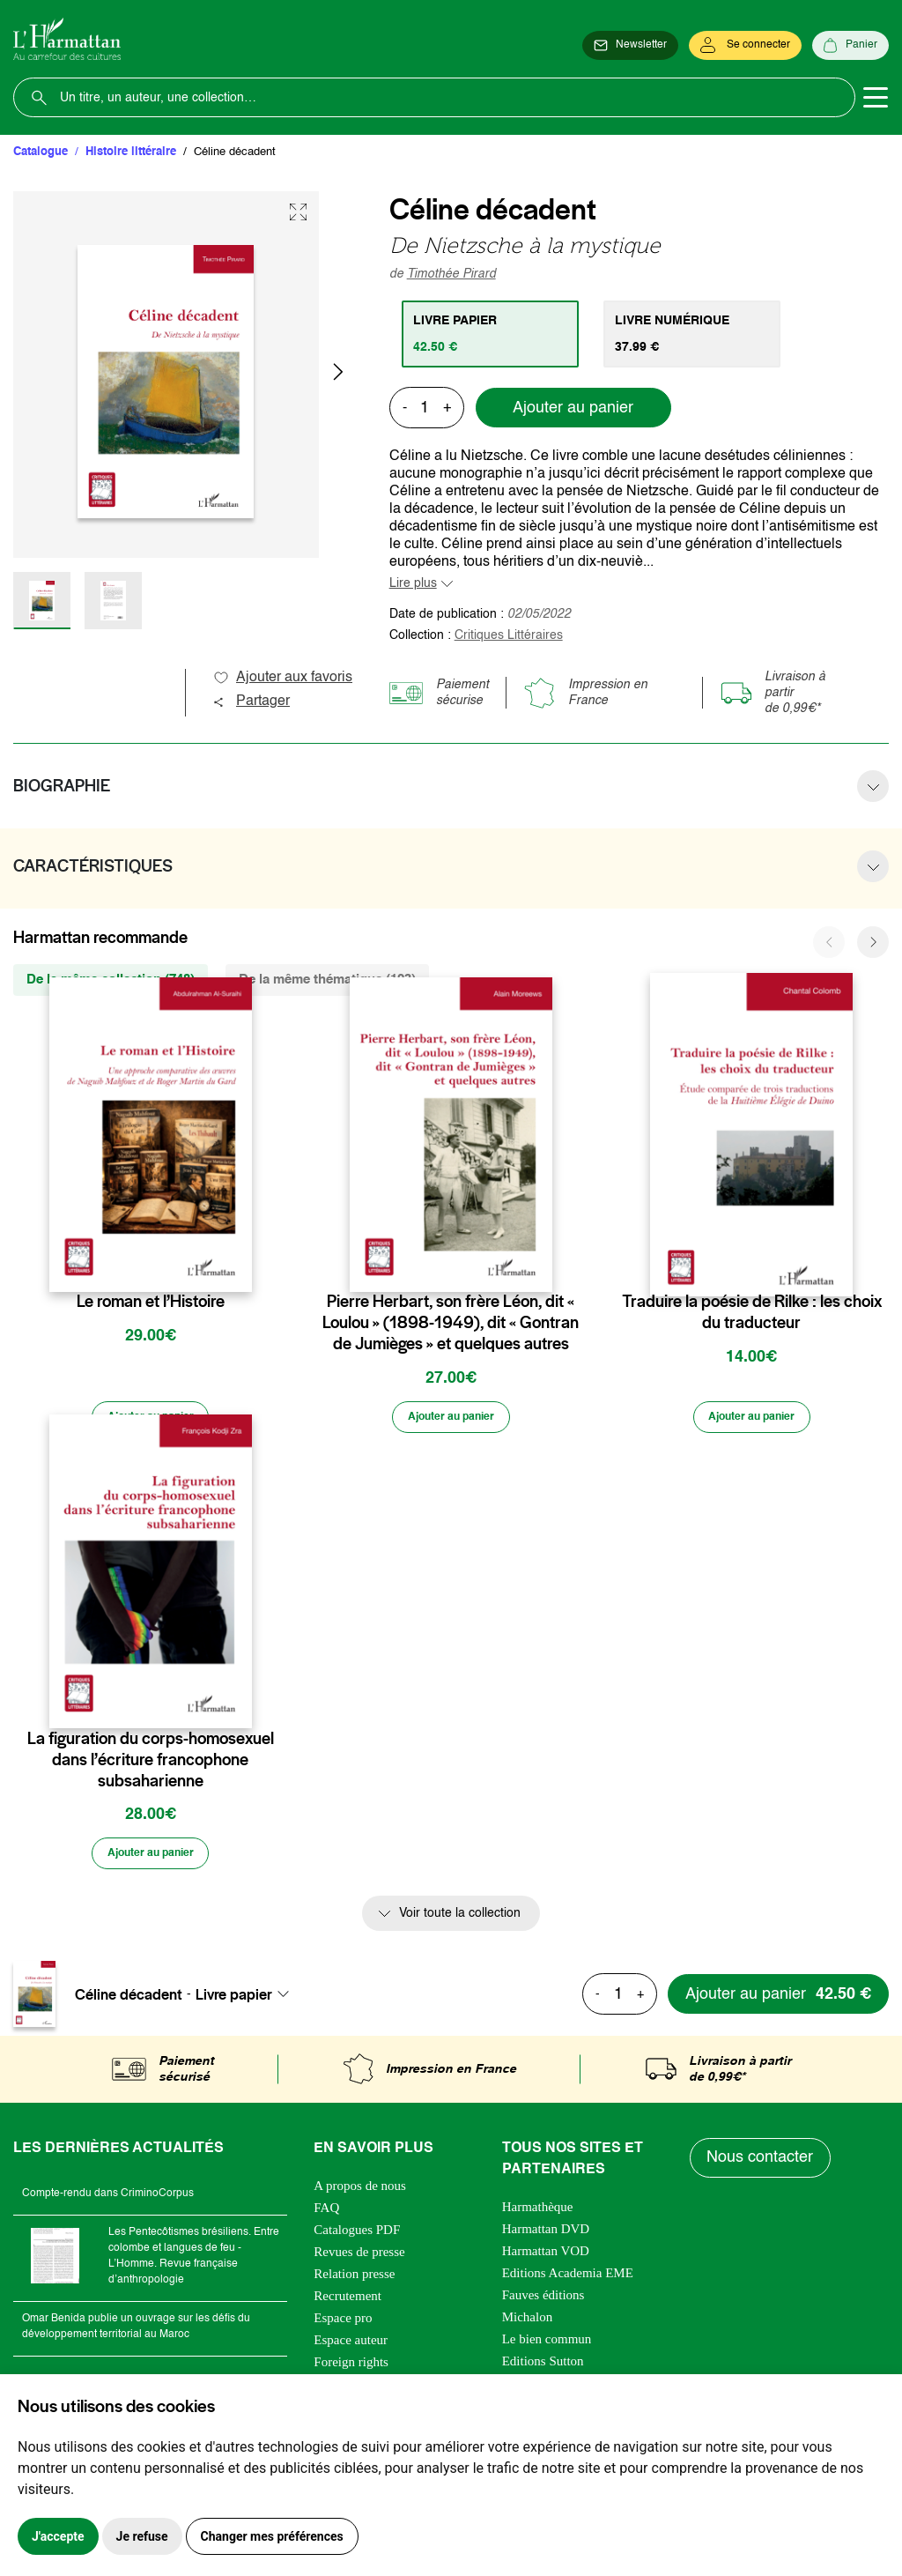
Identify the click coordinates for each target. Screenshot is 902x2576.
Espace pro (343, 2323)
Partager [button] (251, 701)
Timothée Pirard (451, 274)
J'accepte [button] (58, 2536)
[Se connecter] (745, 46)
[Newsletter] (630, 46)
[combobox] (247, 1999)
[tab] (493, 334)
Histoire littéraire (130, 152)
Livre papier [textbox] (234, 1999)
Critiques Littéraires (509, 635)
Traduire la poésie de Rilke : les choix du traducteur (752, 1312)
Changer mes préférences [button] (272, 2536)
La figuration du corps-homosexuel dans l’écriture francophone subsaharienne (150, 1762)
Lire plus (413, 583)
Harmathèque (537, 2212)
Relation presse (354, 2279)
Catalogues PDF (357, 2235)
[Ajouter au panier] (150, 1419)
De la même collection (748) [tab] (110, 979)
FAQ (326, 2213)
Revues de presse (359, 2257)
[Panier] (850, 46)
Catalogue (40, 152)
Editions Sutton (543, 2366)
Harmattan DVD (546, 2234)
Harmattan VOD (545, 2256)
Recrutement (347, 2301)
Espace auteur (351, 2345)
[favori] (241, 1267)
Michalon (527, 2322)
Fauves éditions (543, 2300)
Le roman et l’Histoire (151, 1301)
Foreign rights (351, 2367)
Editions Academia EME (567, 2278)
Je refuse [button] (142, 2536)
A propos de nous (360, 2191)
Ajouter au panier (573, 408)
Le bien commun (547, 2344)
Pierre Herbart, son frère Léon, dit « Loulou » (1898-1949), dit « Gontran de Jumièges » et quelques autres (450, 1323)
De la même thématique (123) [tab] (327, 979)
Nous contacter (761, 2163)
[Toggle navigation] (875, 98)
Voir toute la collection (460, 1919)
